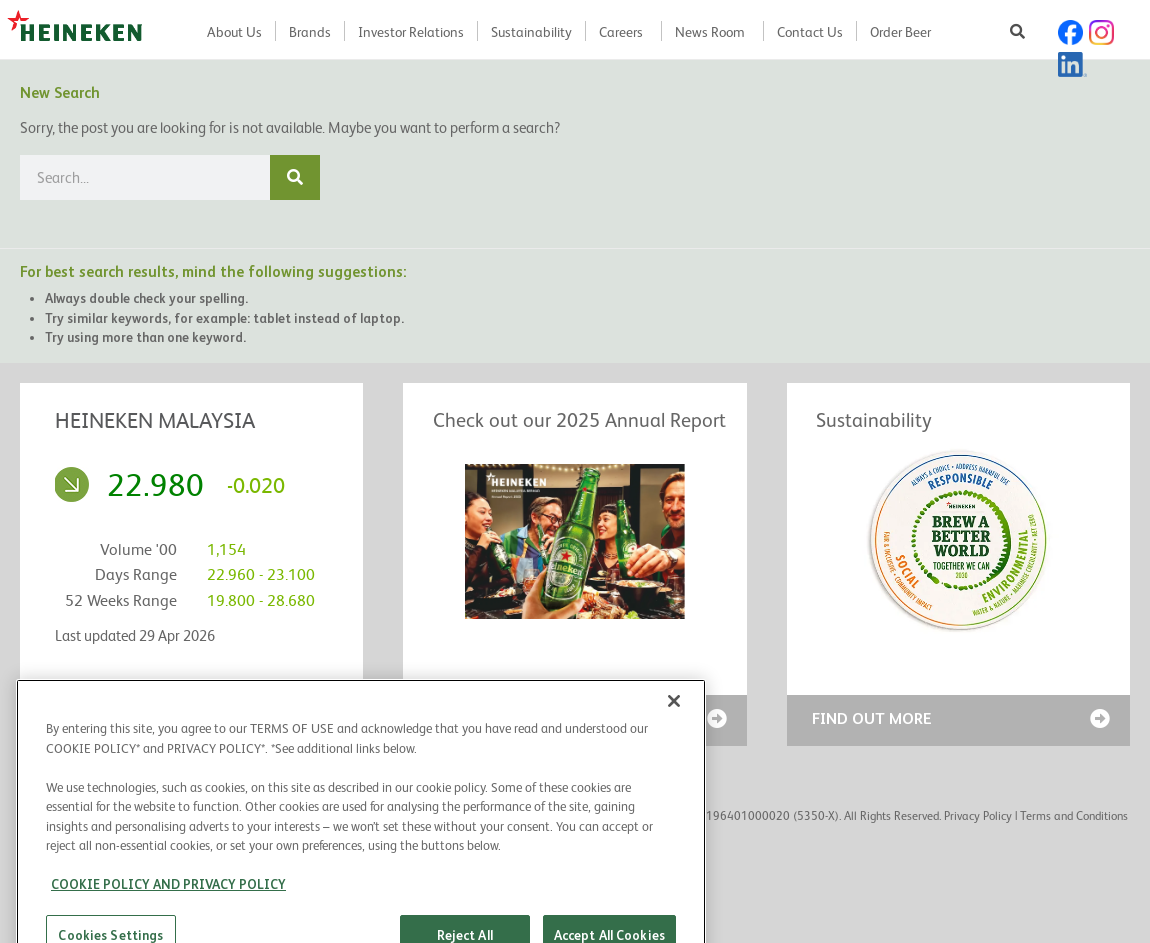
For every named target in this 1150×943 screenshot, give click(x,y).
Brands (310, 32)
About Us (234, 32)
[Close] (674, 749)
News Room (710, 32)
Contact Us (810, 32)
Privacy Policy (978, 816)
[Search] (295, 177)
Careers (621, 32)
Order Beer (900, 32)
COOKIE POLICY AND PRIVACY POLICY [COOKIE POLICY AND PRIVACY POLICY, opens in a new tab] (168, 932)
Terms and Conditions (1074, 816)
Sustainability (531, 32)
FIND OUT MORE (872, 718)
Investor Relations (411, 32)
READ (447, 718)
